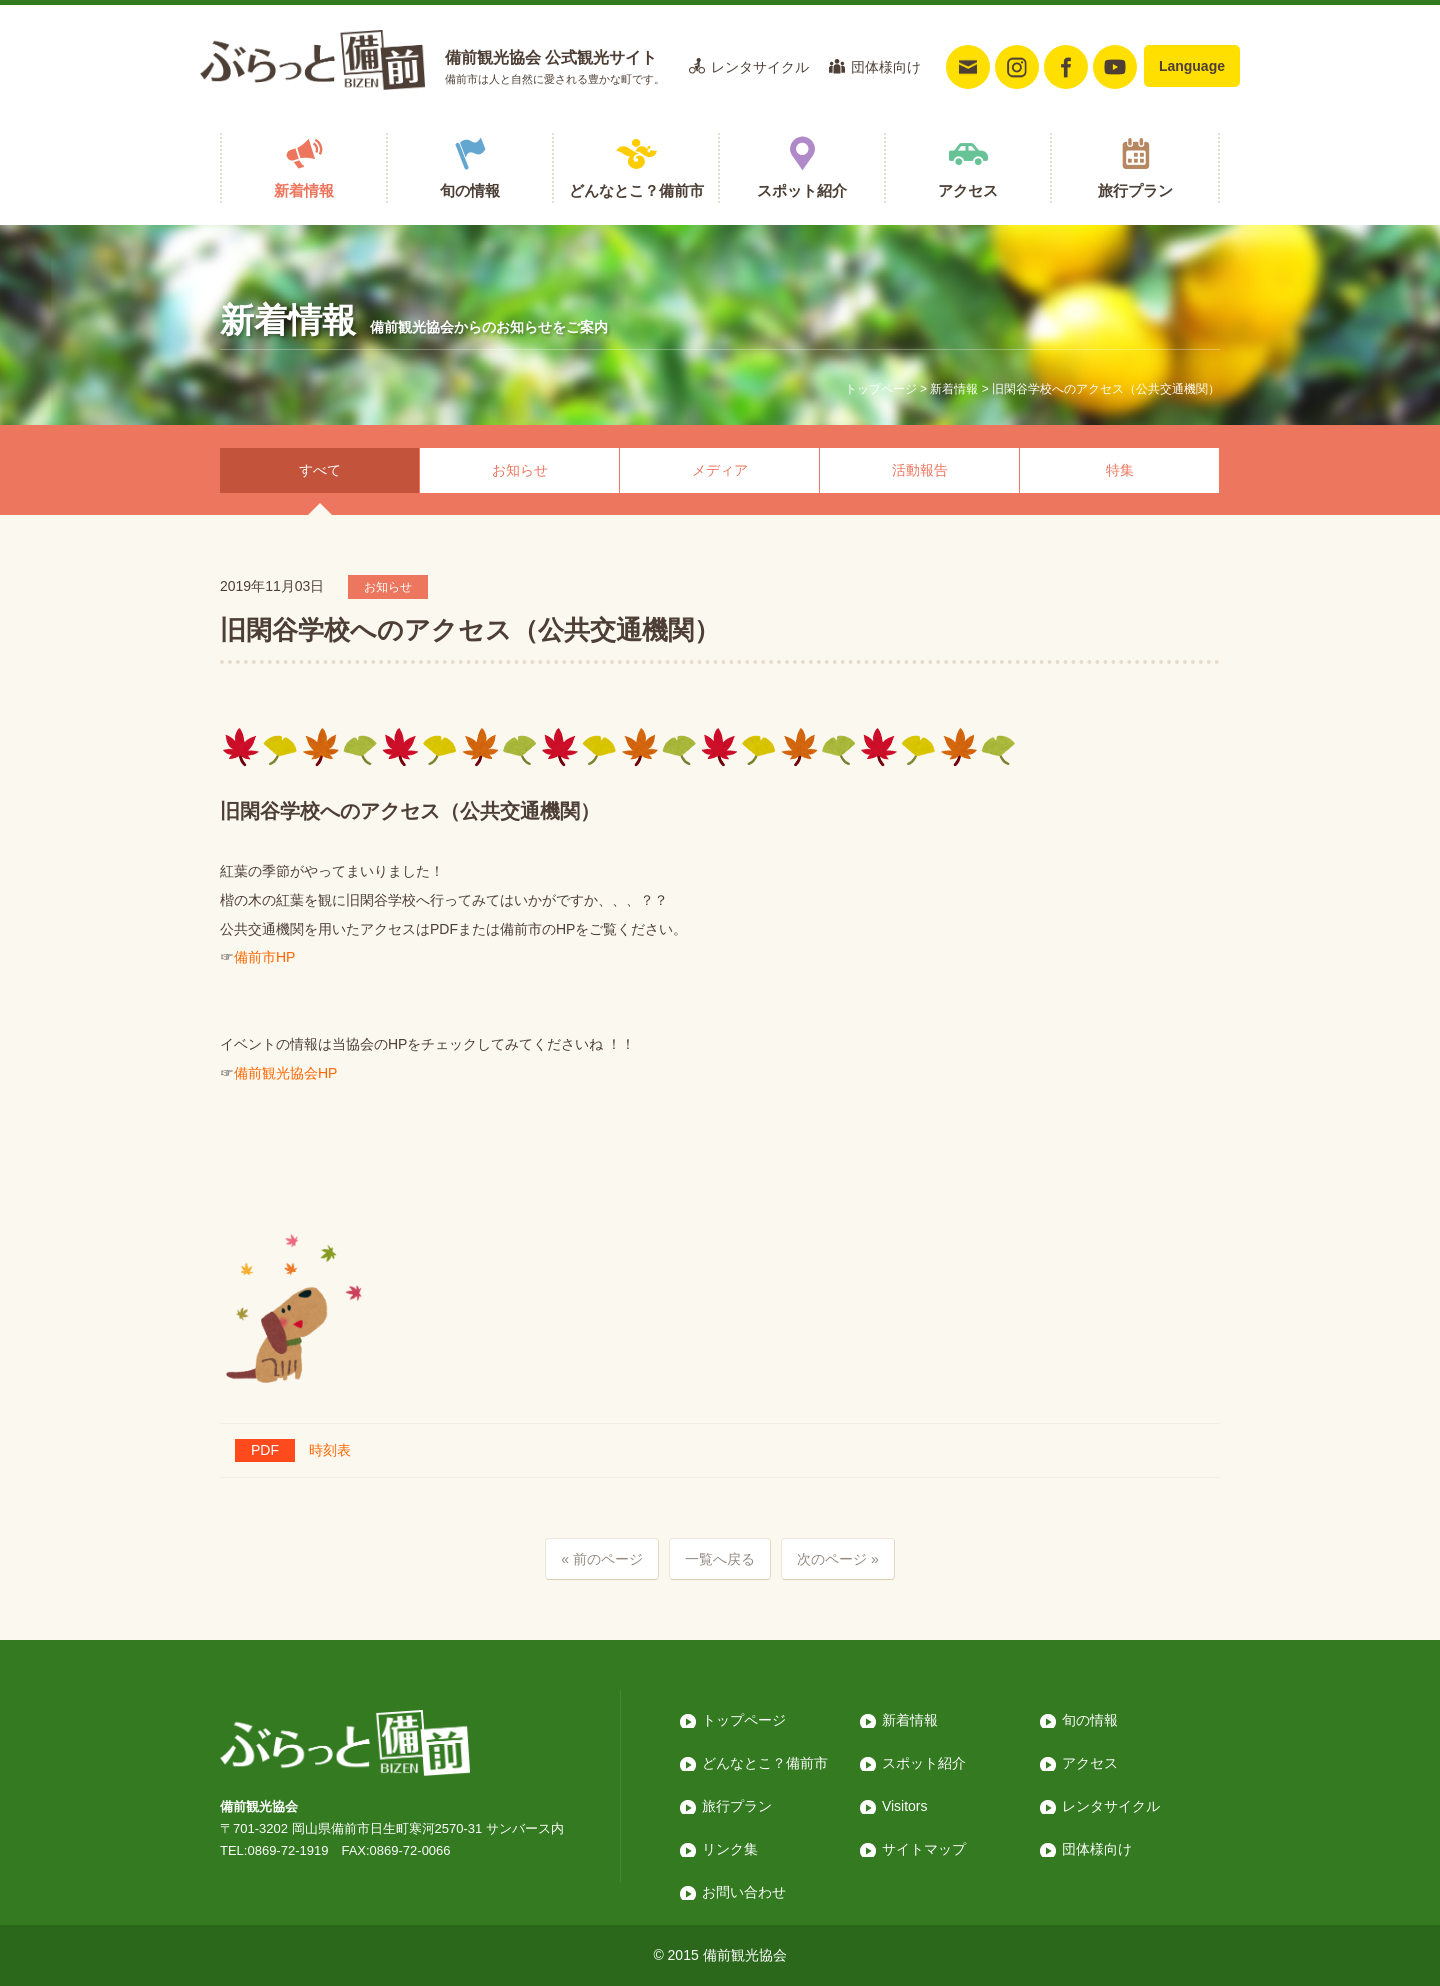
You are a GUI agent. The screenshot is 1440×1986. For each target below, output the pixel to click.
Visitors (905, 1806)
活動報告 (920, 470)
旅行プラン (1135, 190)
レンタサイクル (760, 67)
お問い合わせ (744, 1892)
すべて (320, 470)
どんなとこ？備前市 (636, 190)
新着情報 (304, 190)
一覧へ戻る (720, 1559)
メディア (720, 470)
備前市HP (264, 957)
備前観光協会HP (285, 1073)
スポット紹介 (802, 190)
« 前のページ (602, 1559)
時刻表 (293, 1450)
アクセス (968, 190)
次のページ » (838, 1559)
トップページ (881, 389)
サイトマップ (924, 1849)
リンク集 (730, 1849)
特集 (1120, 470)
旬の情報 (470, 190)
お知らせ (520, 470)
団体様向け (886, 67)
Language (1192, 66)
